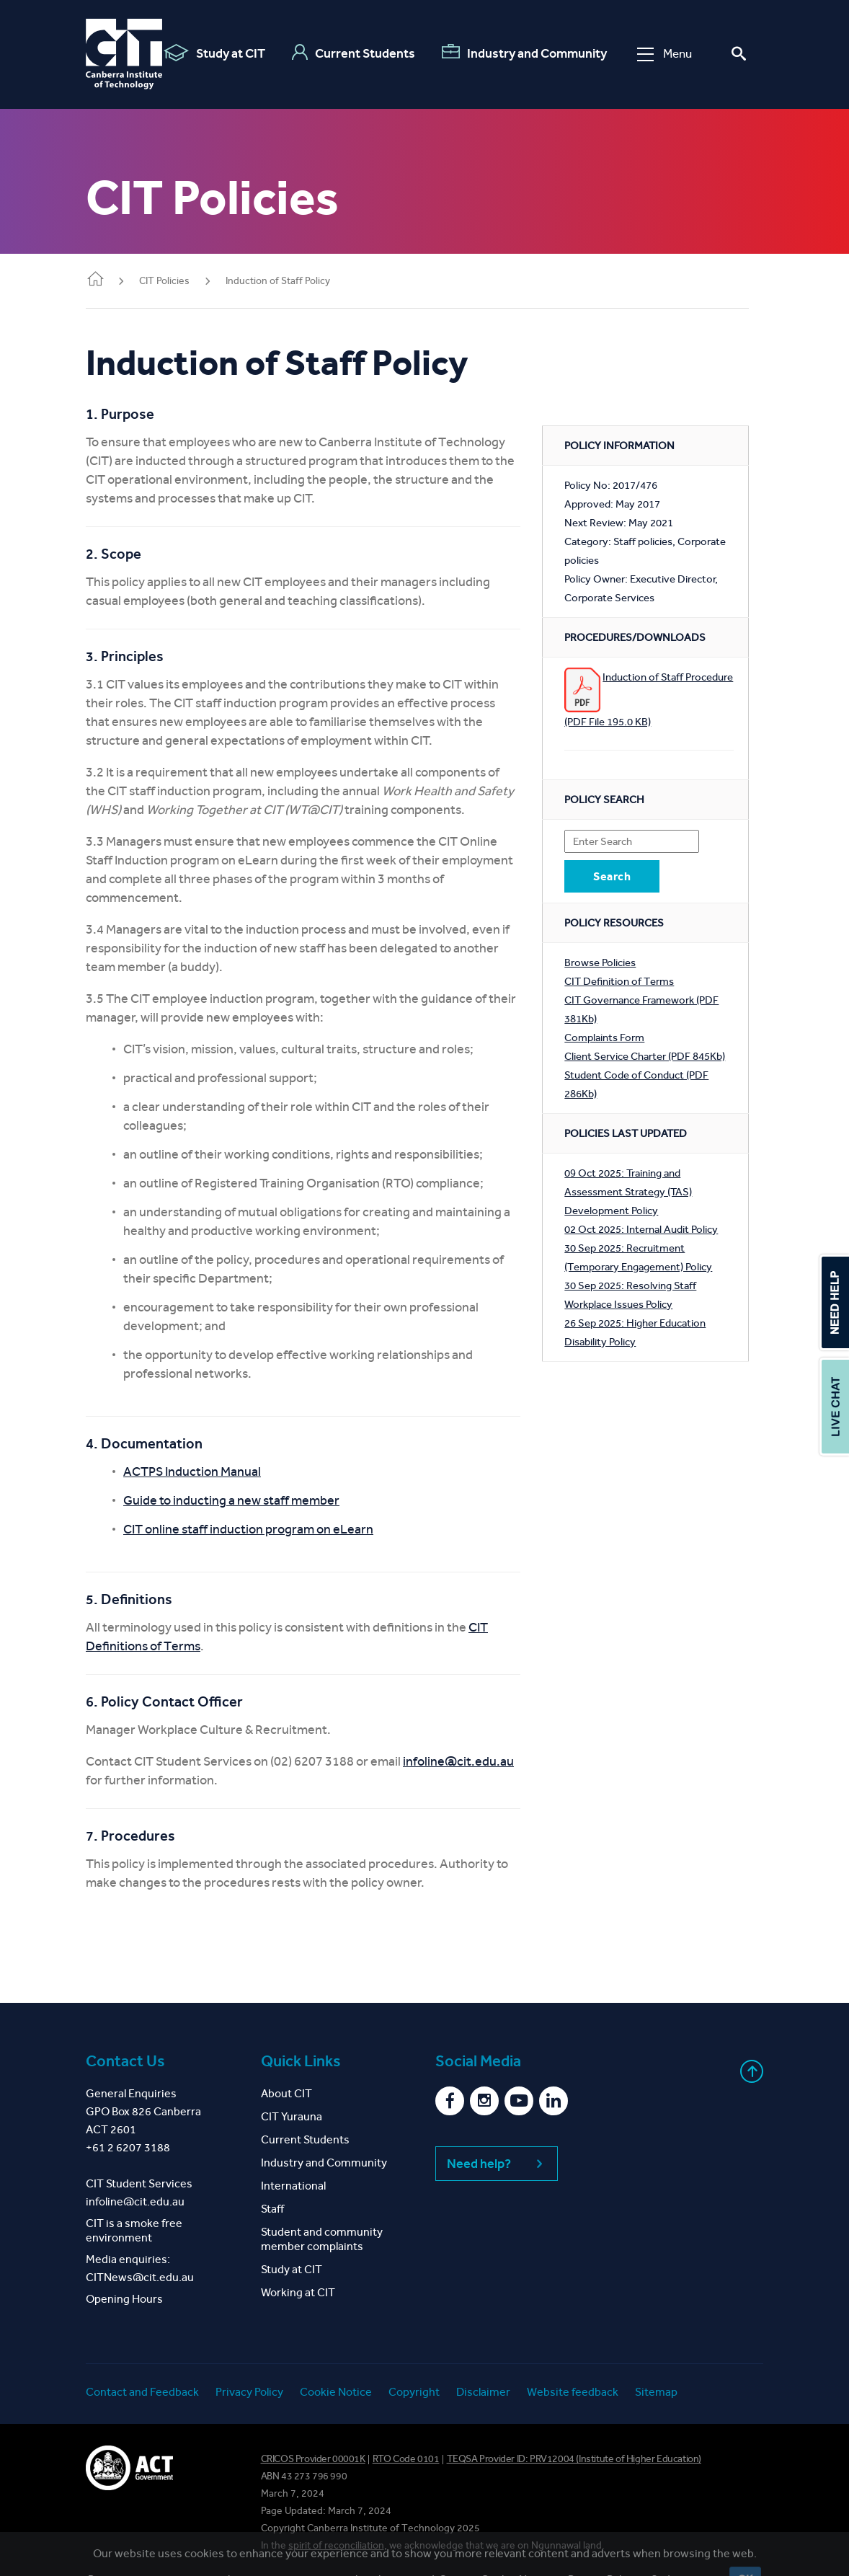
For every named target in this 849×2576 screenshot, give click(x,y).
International (293, 2185)
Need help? (496, 2164)
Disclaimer (483, 2392)
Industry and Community (524, 52)
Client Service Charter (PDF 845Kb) (644, 1056)
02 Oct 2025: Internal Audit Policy (641, 1229)
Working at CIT (298, 2292)
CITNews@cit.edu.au (140, 2277)
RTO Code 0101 (406, 2459)
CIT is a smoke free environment (134, 2230)
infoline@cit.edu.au (458, 1761)
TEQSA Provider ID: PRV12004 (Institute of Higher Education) (574, 2459)
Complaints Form (604, 1037)
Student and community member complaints (322, 2239)
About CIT (286, 2093)
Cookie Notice (336, 2392)
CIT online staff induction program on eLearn (248, 1529)
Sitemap (656, 2392)
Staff (272, 2209)
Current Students (353, 52)
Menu (664, 53)
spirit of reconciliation (336, 2545)
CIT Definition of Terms (619, 981)
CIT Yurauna (291, 2116)
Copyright (414, 2392)
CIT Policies (164, 281)
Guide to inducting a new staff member (231, 1500)
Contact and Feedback (142, 2392)
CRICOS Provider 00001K (313, 2459)
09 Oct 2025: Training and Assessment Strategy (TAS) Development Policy (628, 1192)
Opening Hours (124, 2299)
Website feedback (572, 2392)
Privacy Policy (249, 2392)
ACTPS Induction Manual (192, 1471)
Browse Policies (600, 962)
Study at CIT (214, 52)
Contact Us (125, 2061)
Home (95, 280)
